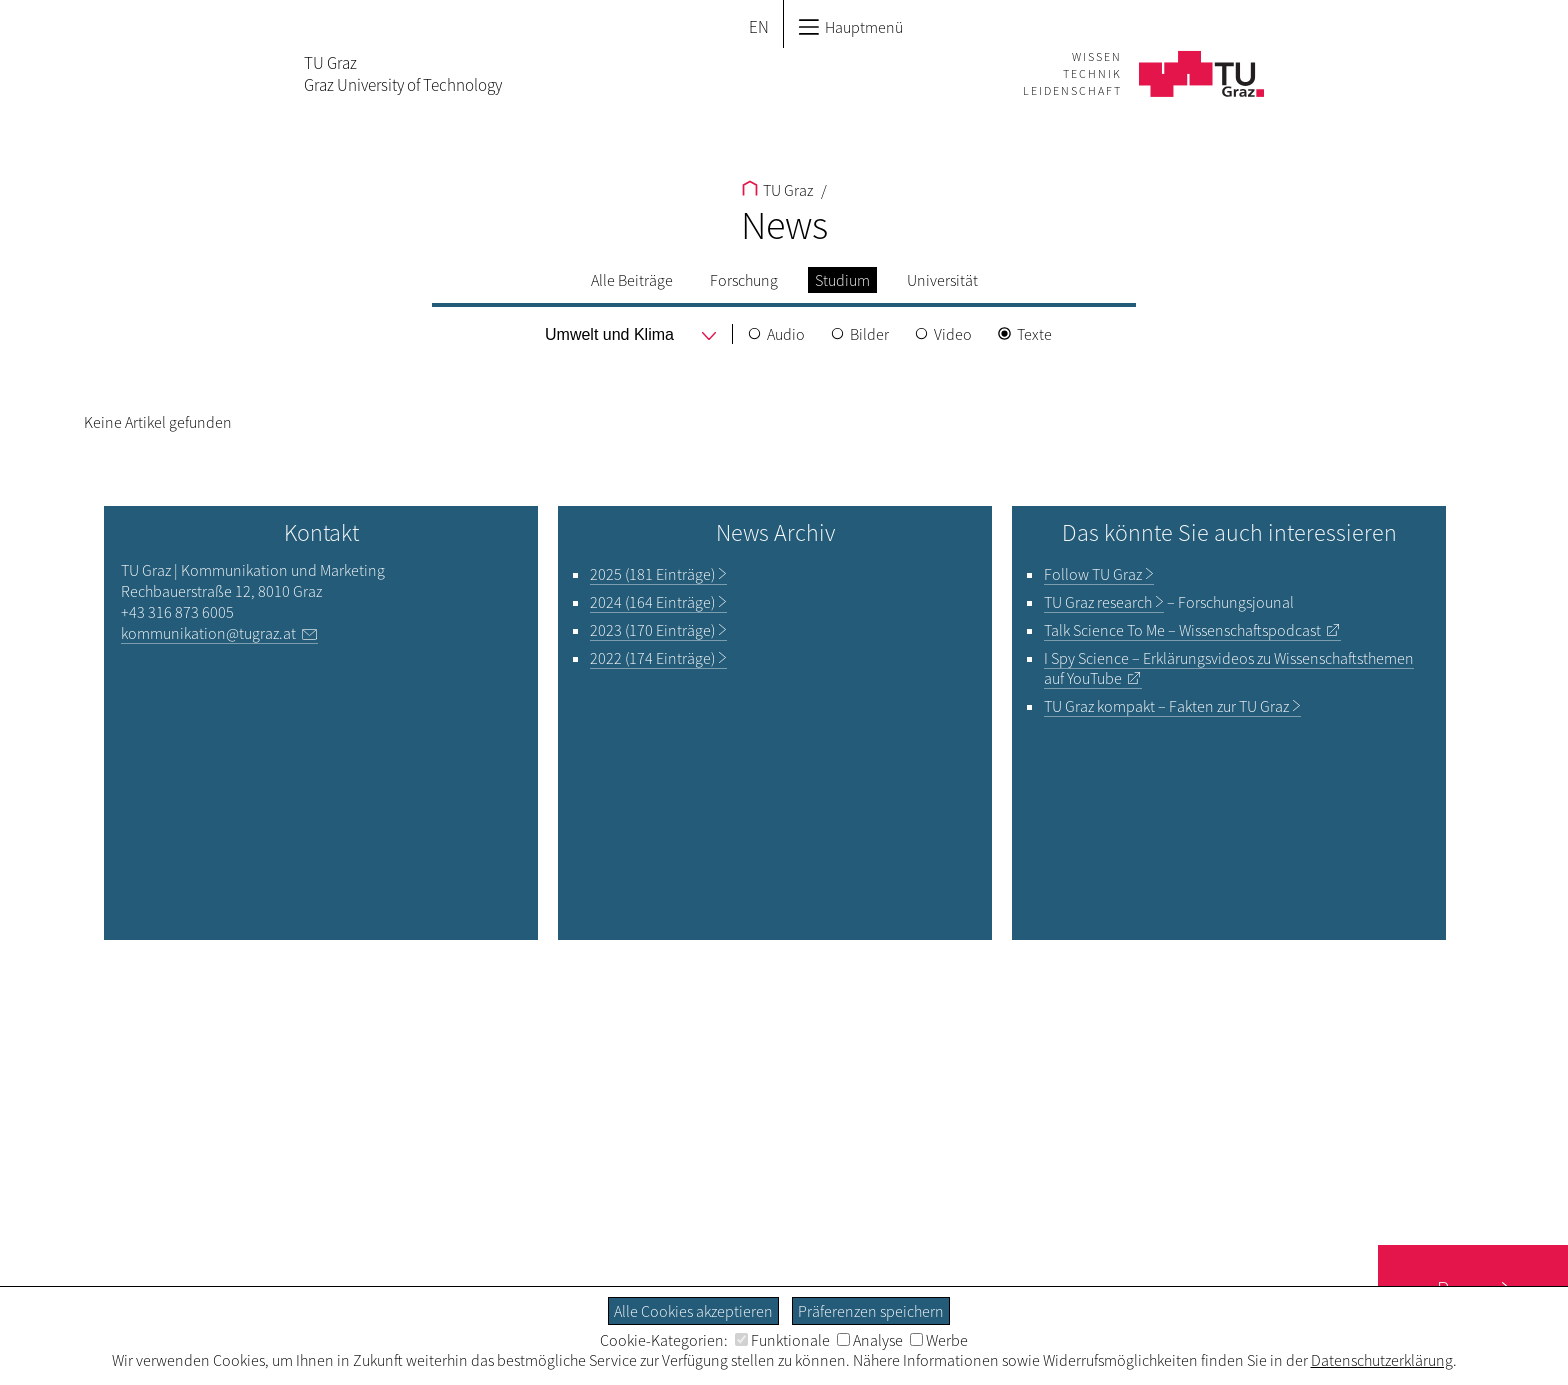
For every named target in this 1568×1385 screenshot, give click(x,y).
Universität (942, 280)
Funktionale (782, 1340)
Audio (786, 334)
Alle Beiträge (632, 280)
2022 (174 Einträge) (652, 658)
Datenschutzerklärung (1382, 1360)
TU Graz (777, 190)
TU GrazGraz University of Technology (403, 74)
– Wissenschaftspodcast (1182, 630)
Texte (1034, 334)
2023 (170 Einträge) (652, 630)
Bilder (869, 334)
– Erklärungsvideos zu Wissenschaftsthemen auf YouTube (1229, 668)
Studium (842, 280)
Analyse (870, 1340)
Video (953, 334)
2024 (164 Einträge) (652, 602)
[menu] (610, 335)
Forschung (744, 280)
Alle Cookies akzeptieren (693, 1311)
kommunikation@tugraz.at (208, 633)
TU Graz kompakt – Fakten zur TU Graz (1166, 706)
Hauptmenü (850, 27)
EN (759, 27)
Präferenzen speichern (871, 1311)
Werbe (939, 1340)
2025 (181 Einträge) (652, 574)
